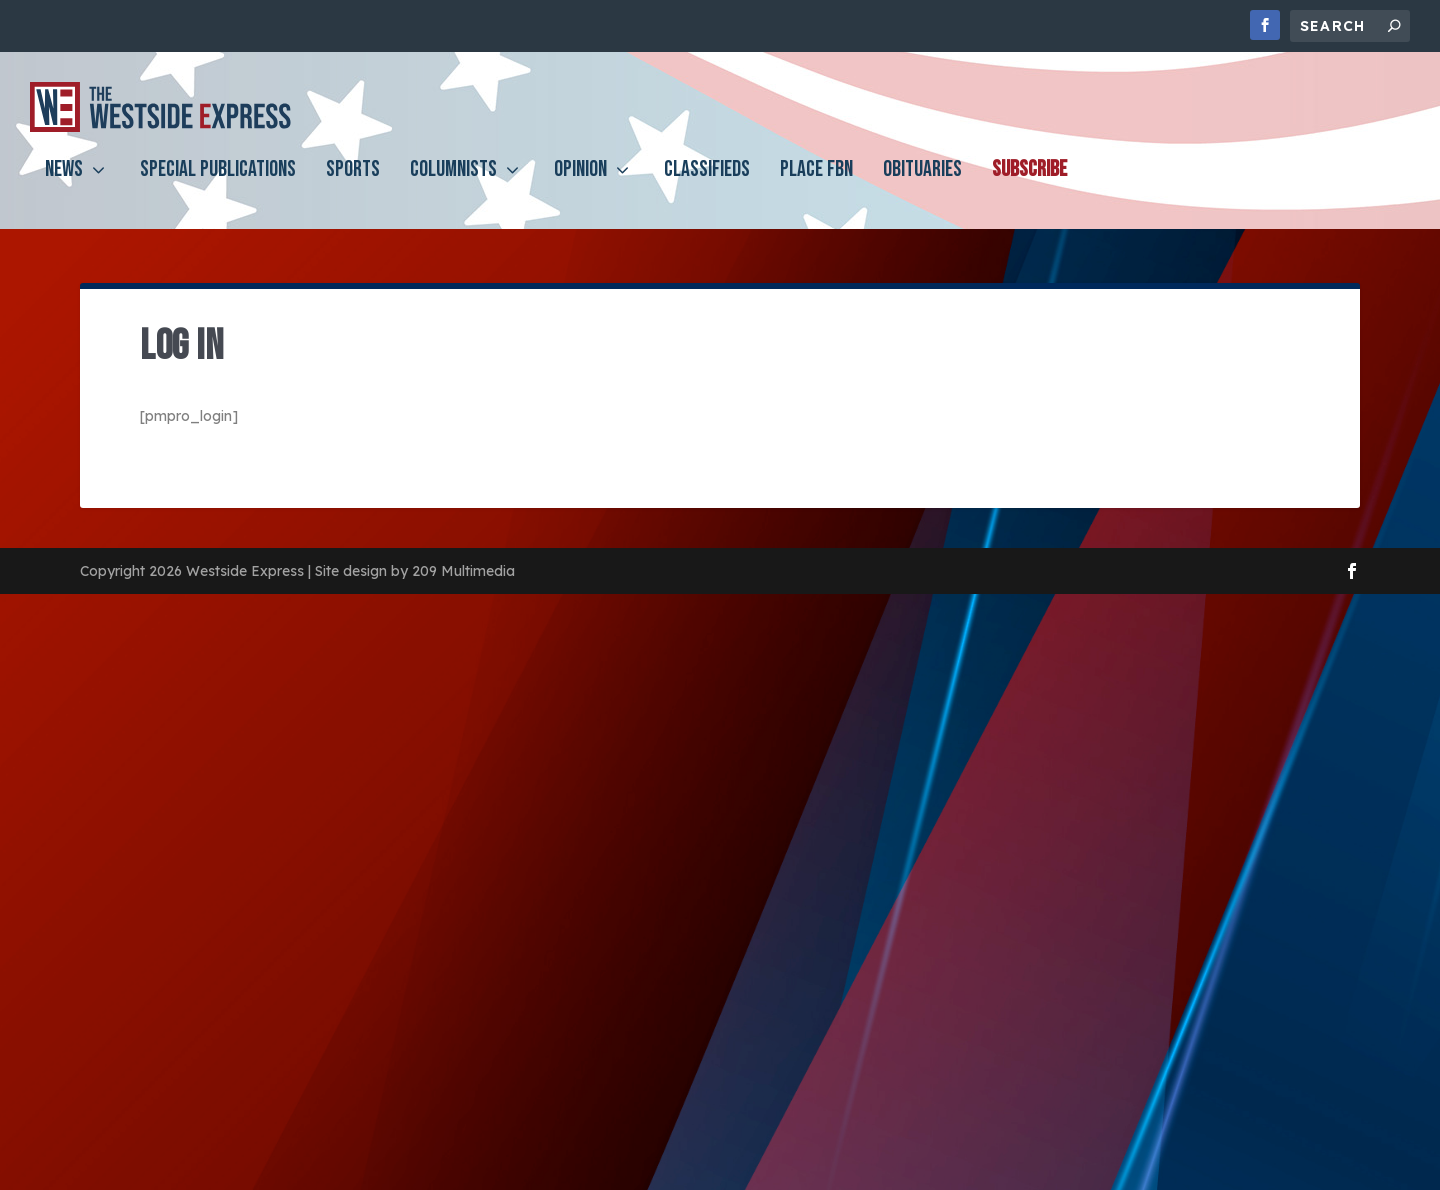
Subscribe (1029, 186)
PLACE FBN (816, 186)
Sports (353, 186)
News (64, 186)
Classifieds (707, 186)
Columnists (453, 186)
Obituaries (922, 186)
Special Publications (218, 186)
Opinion (580, 186)
